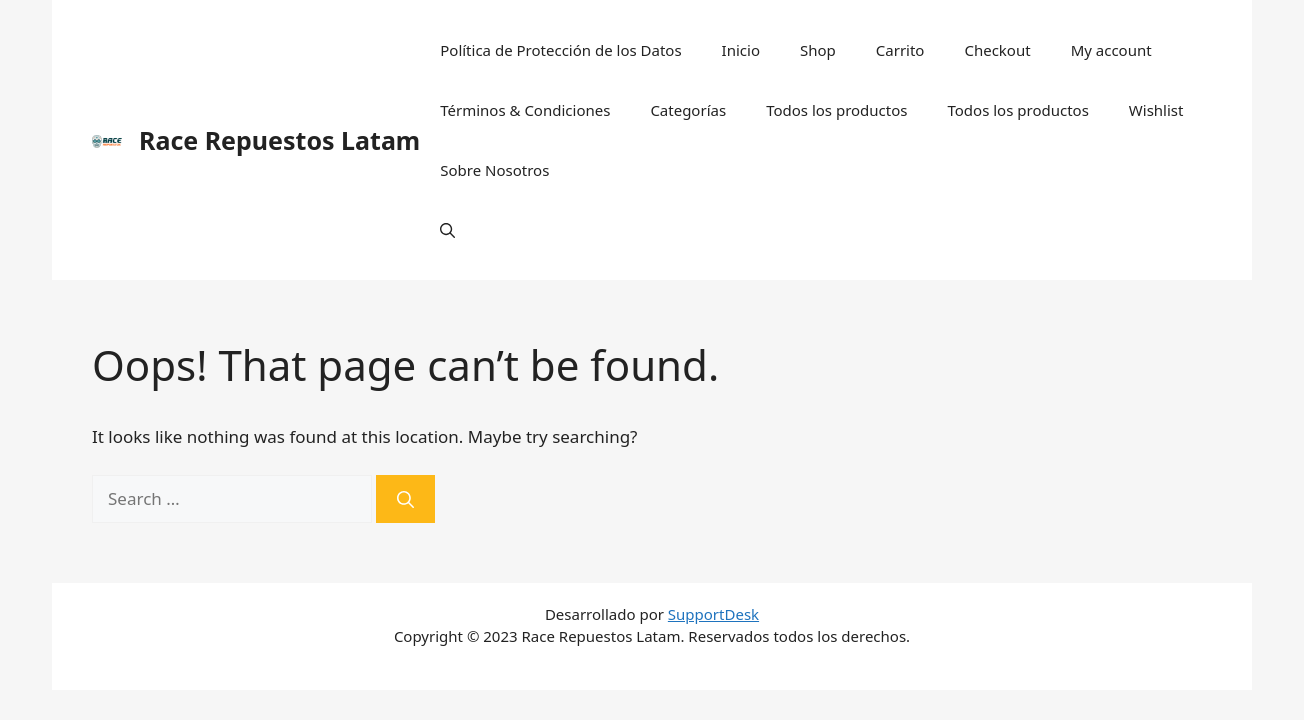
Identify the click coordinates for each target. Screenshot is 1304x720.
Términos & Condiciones (525, 110)
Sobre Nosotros (494, 170)
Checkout (997, 50)
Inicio (741, 50)
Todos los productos (836, 110)
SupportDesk (713, 614)
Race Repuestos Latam (279, 140)
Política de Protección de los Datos (560, 50)
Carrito (900, 50)
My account (1111, 50)
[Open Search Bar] (447, 230)
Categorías (688, 110)
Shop (818, 50)
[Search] (405, 499)
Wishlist (1156, 110)
